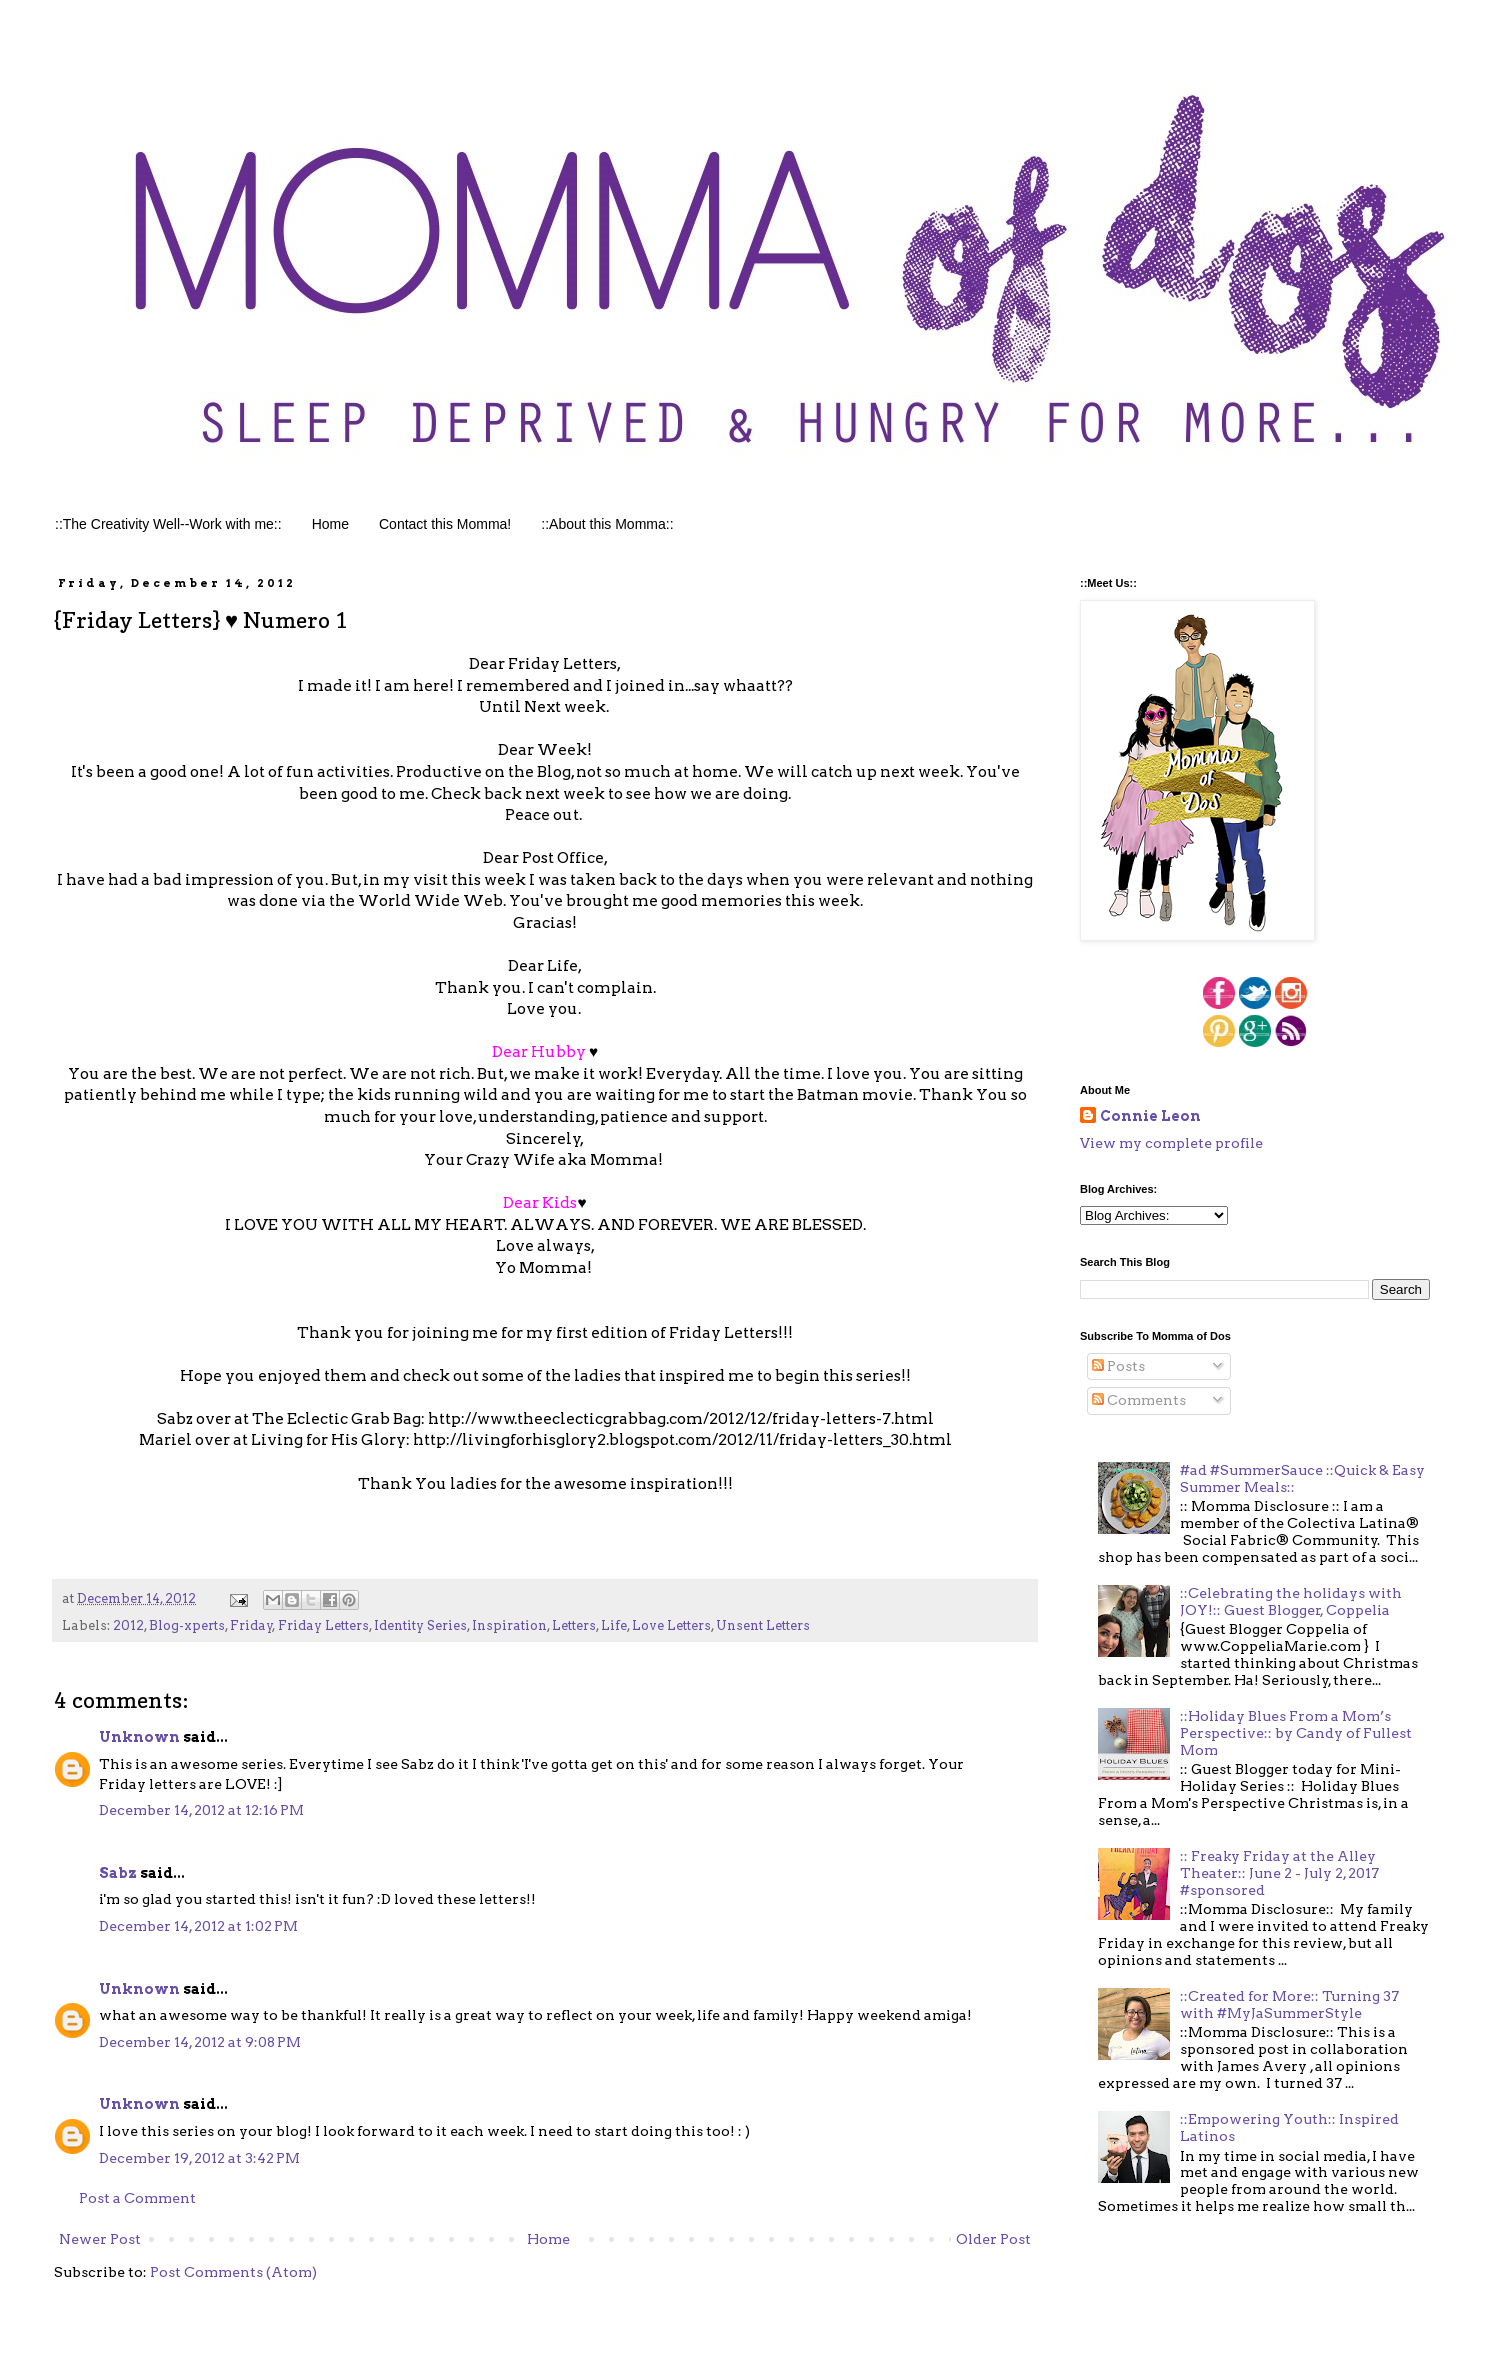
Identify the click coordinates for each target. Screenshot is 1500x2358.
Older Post (993, 2239)
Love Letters (671, 1625)
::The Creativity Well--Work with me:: (168, 524)
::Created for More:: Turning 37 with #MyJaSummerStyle (1289, 2004)
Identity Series (420, 1625)
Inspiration (509, 1625)
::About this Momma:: (607, 524)
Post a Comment (137, 2198)
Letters (574, 1625)
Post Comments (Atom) (233, 2272)
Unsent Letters (763, 1625)
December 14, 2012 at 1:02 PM (198, 1926)
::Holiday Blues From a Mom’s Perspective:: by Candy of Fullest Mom (1296, 1733)
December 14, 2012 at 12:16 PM (201, 1810)
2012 (128, 1625)
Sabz (118, 1873)
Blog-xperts (187, 1625)
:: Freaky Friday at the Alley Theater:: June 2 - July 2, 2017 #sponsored (1279, 1873)
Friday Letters (323, 1625)
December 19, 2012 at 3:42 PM (199, 2158)
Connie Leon (1150, 1116)
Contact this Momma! (445, 524)
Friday (251, 1625)
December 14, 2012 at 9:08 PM (200, 2042)
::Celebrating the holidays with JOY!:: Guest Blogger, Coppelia (1291, 1601)
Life (614, 1625)
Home (330, 524)
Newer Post (100, 2239)
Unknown (139, 1737)
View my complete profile (1171, 1143)
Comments (1139, 1400)
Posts (1118, 1366)
